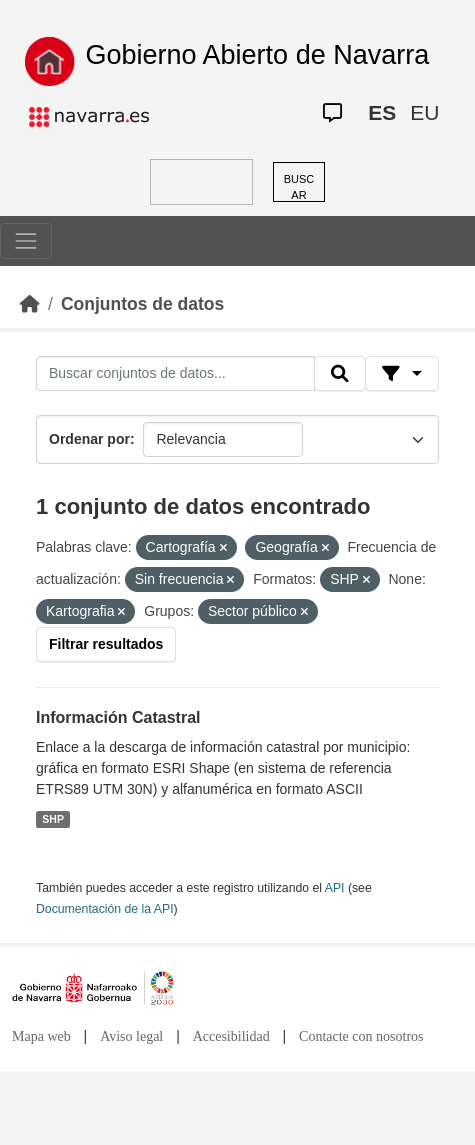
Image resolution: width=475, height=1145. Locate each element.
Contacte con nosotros (361, 1036)
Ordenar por (89, 439)
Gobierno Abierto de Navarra (258, 55)
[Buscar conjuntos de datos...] (175, 374)
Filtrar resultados (106, 644)
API (335, 888)
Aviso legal (131, 1036)
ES (382, 112)
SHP (53, 819)
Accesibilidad (231, 1036)
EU (424, 112)
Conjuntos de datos (142, 304)
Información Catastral (118, 717)
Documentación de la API (105, 909)
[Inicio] (30, 304)
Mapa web (41, 1036)
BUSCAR (299, 187)
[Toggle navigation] (26, 241)
